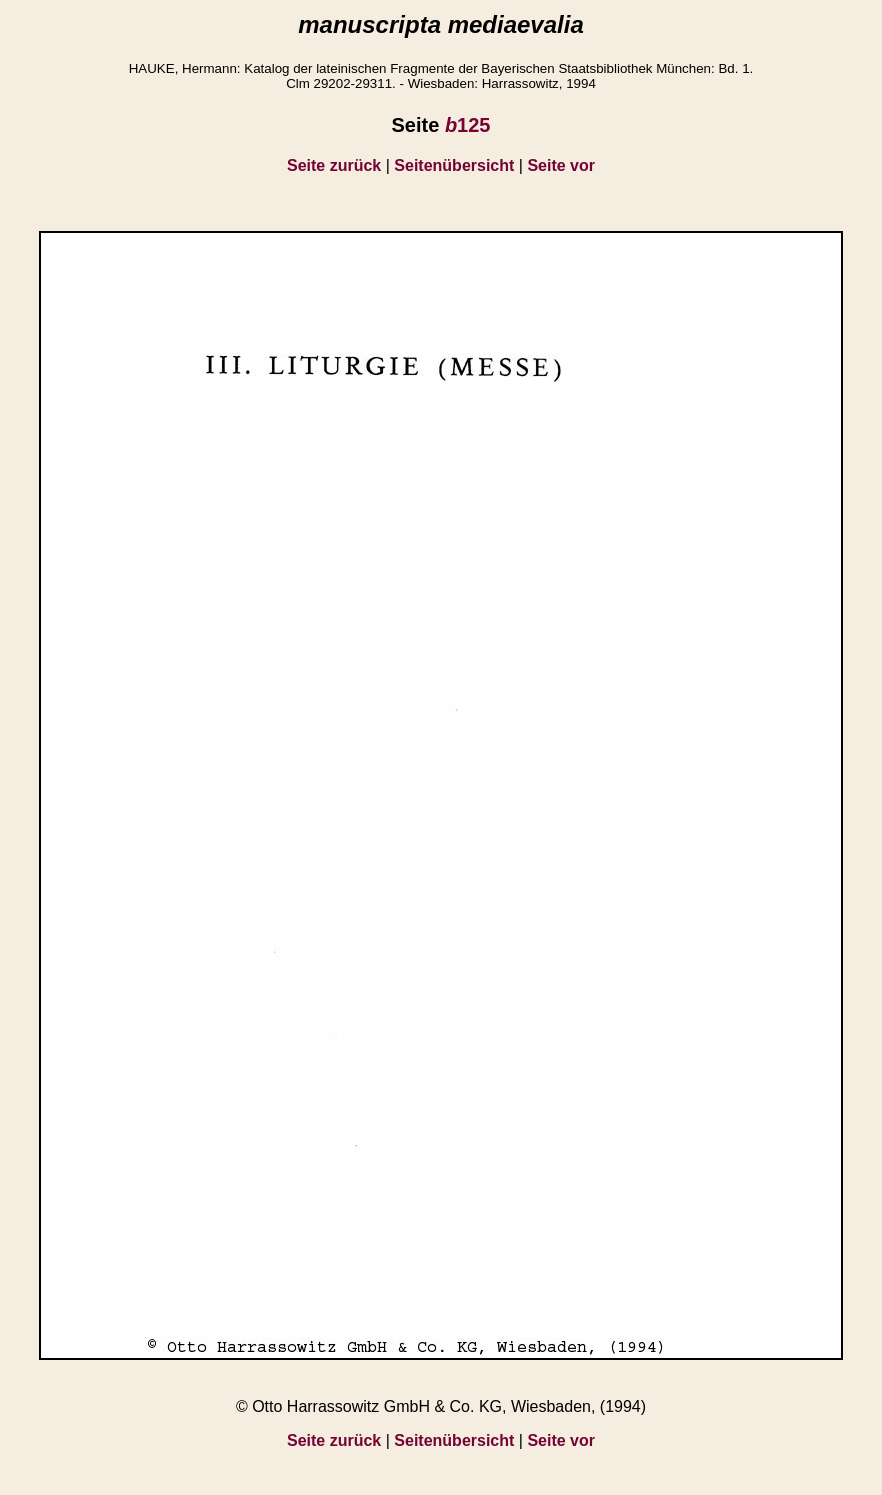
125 (468, 125)
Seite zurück (334, 165)
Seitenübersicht (454, 165)
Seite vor (561, 165)
